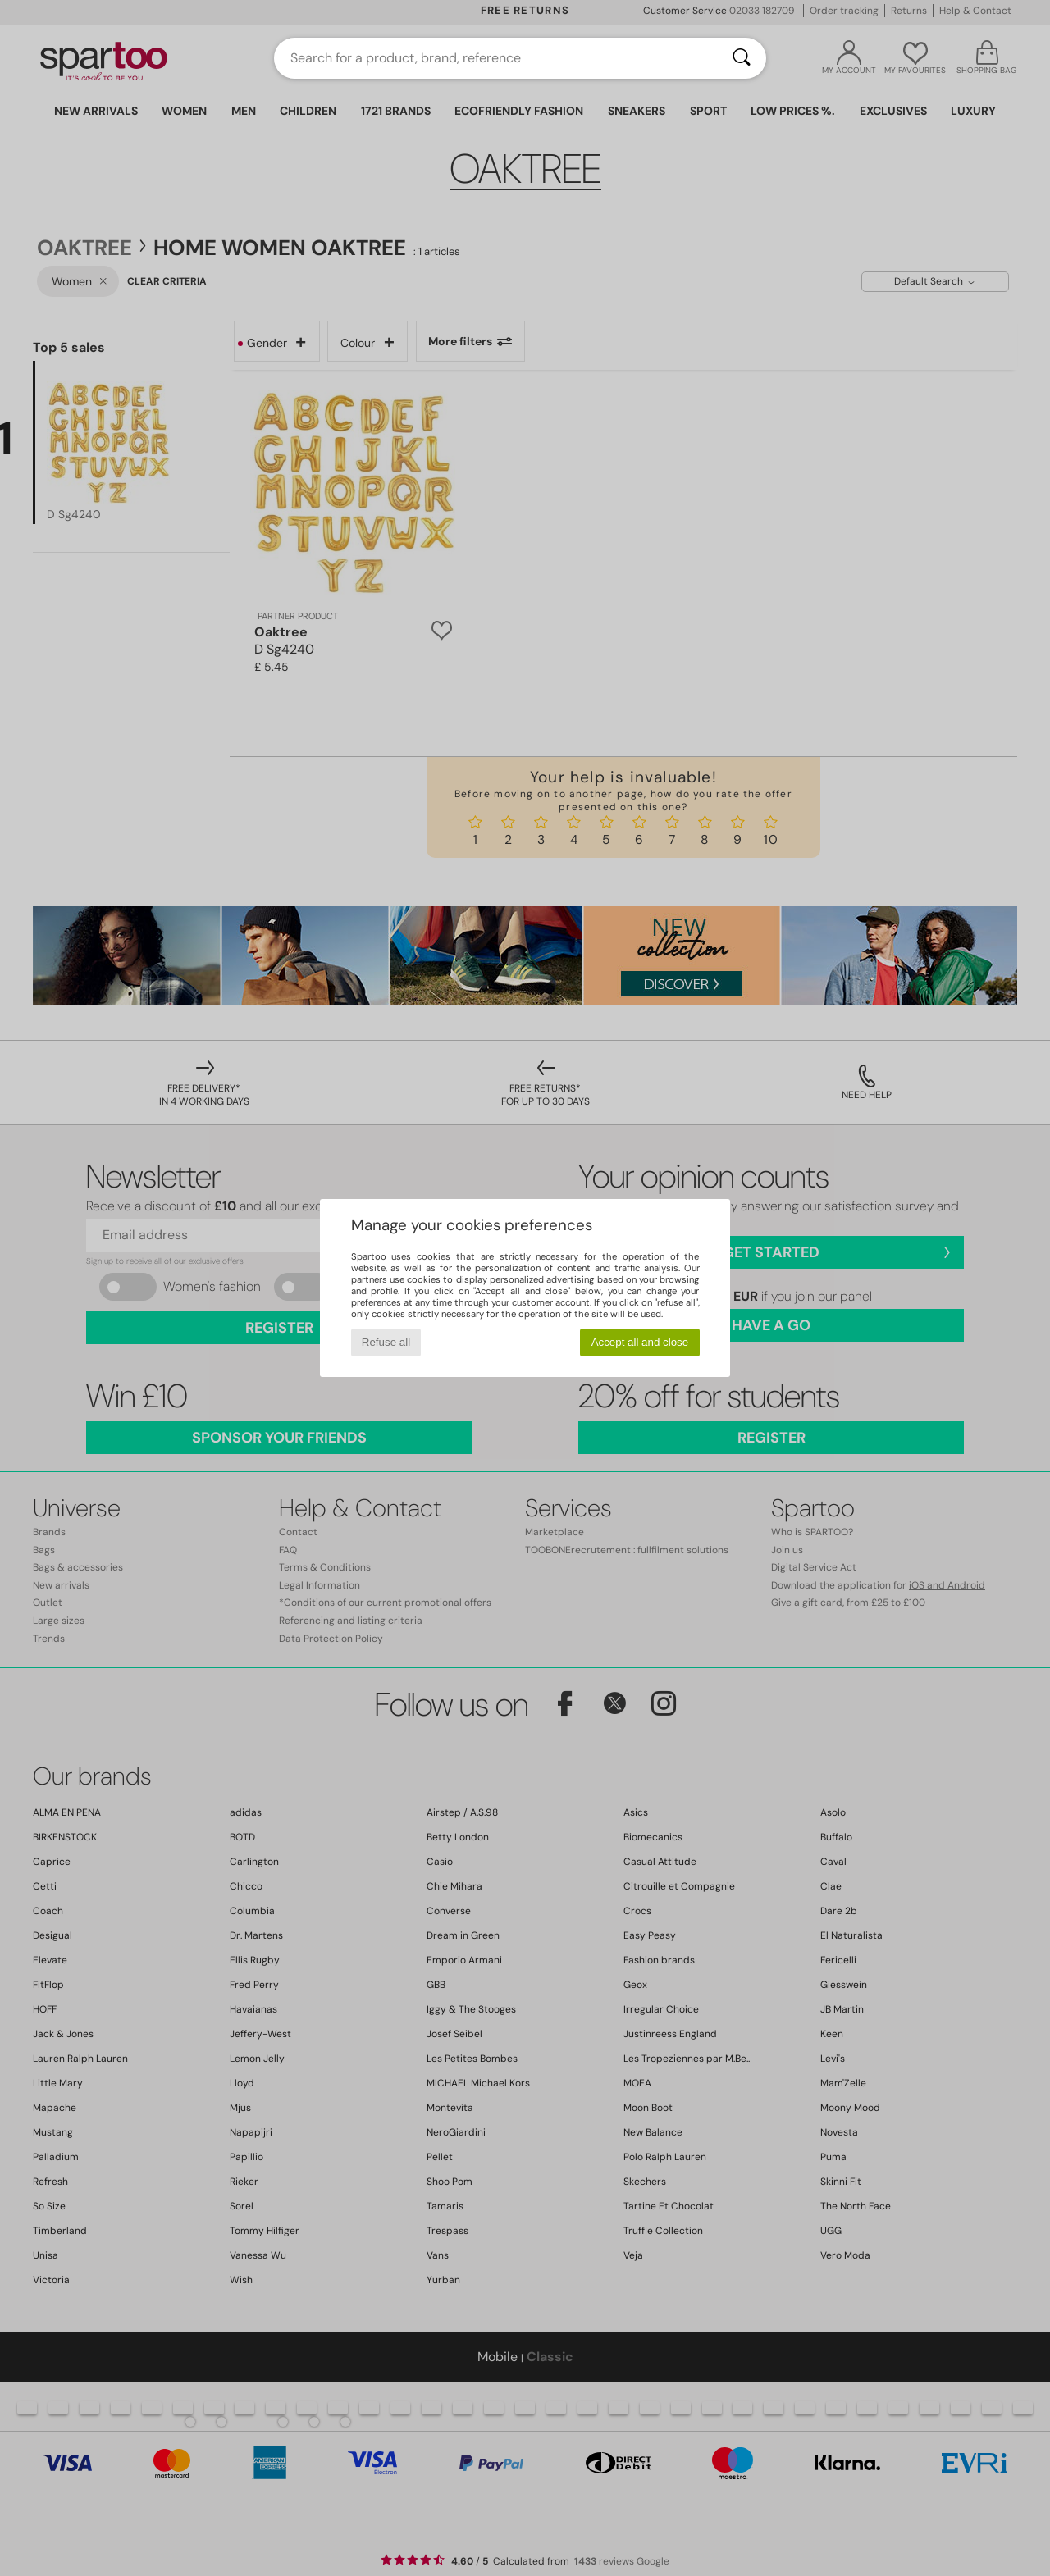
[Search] (741, 58)
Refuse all (386, 1342)
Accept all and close (640, 1342)
